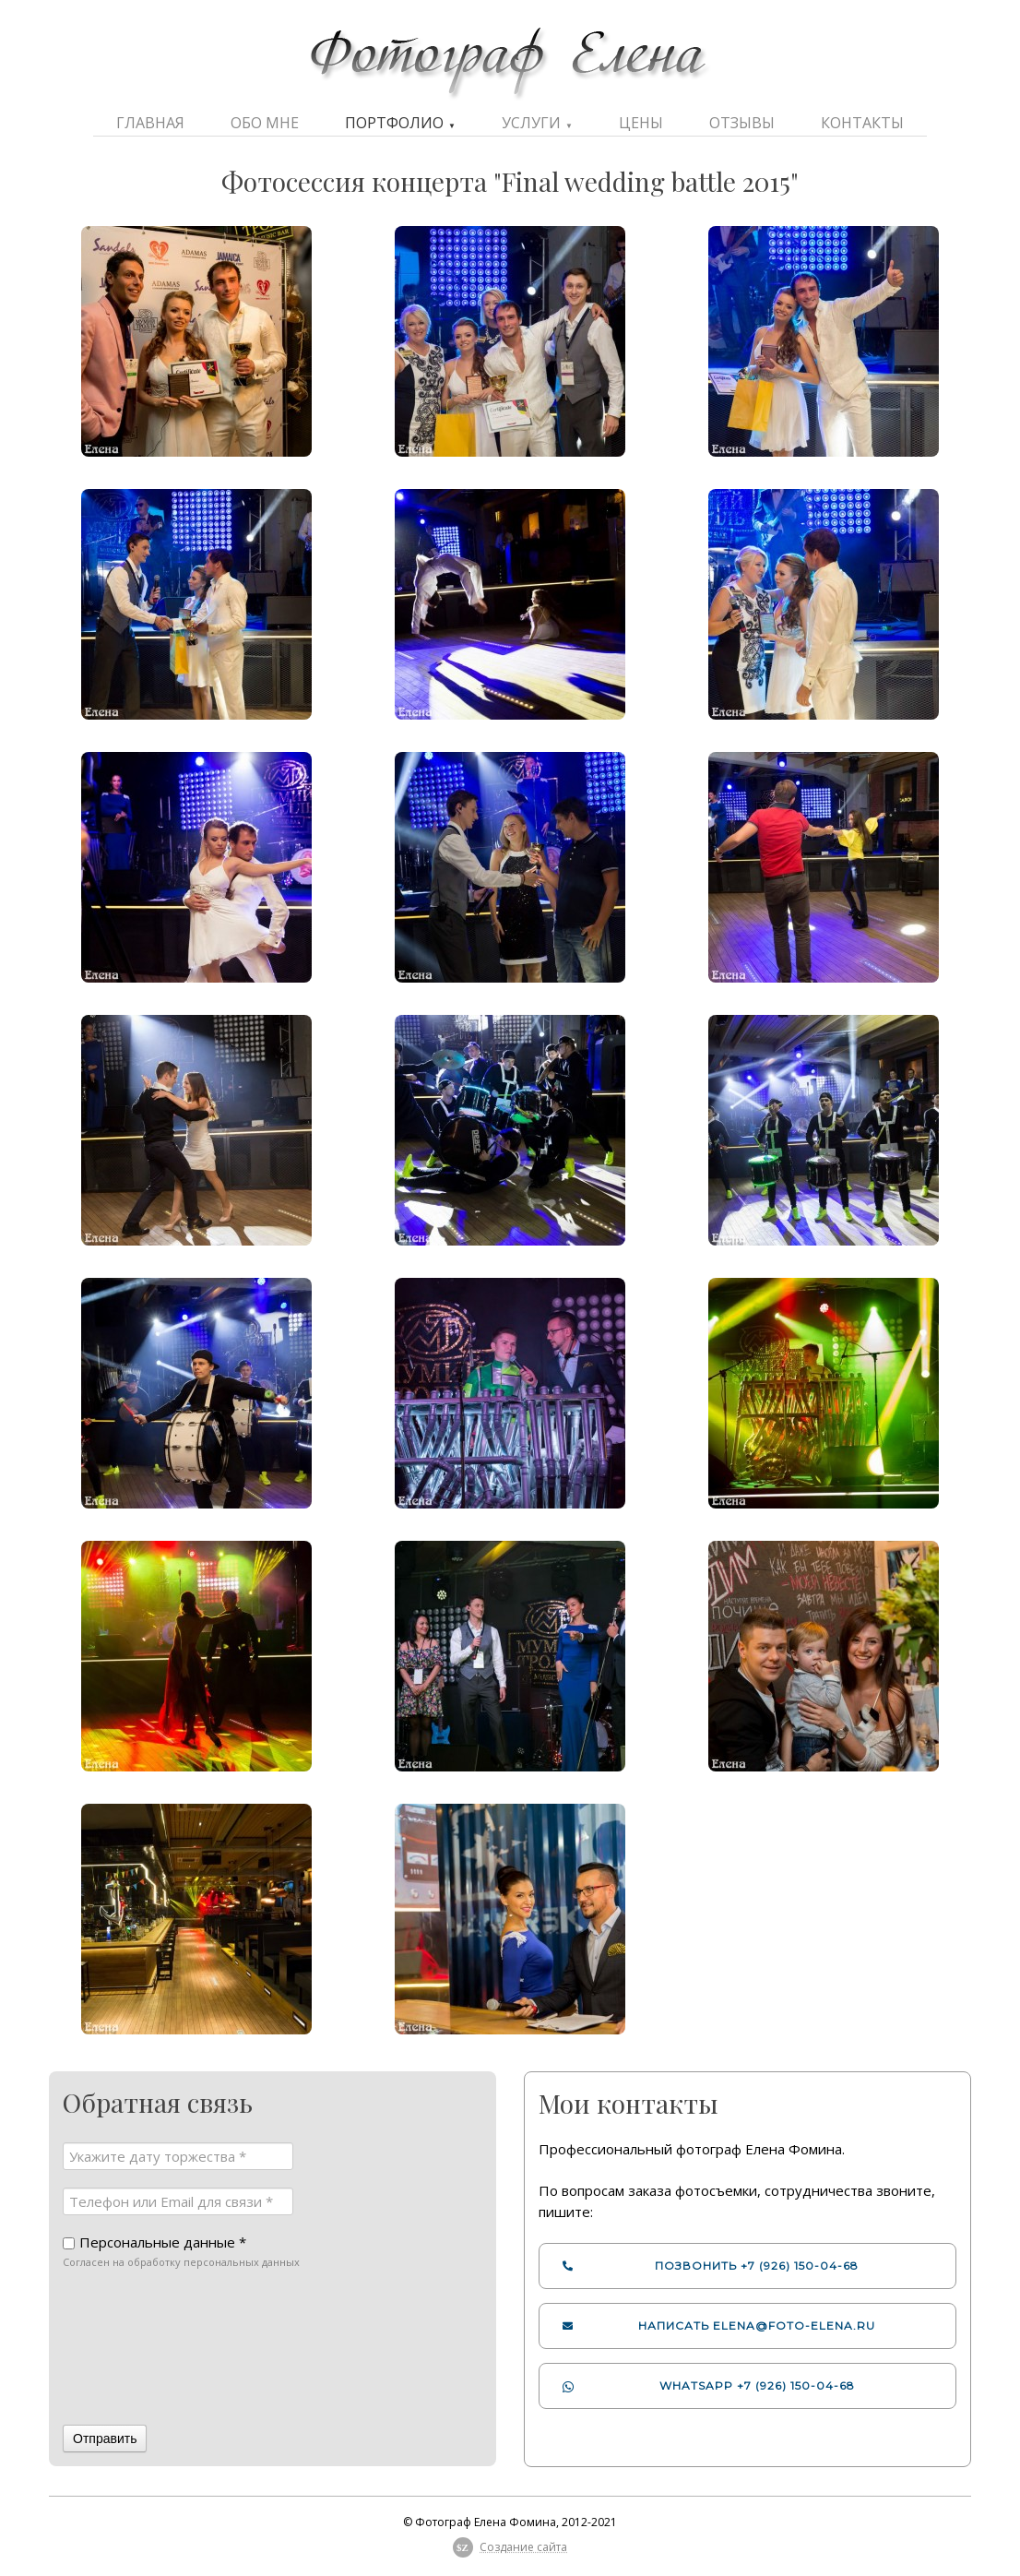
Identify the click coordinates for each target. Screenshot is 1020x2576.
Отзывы (742, 123)
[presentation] (138, 2349)
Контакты (862, 123)
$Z (462, 2547)
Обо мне (265, 123)
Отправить (104, 2438)
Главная (150, 123)
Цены (641, 123)
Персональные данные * (162, 2242)
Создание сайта (523, 2547)
